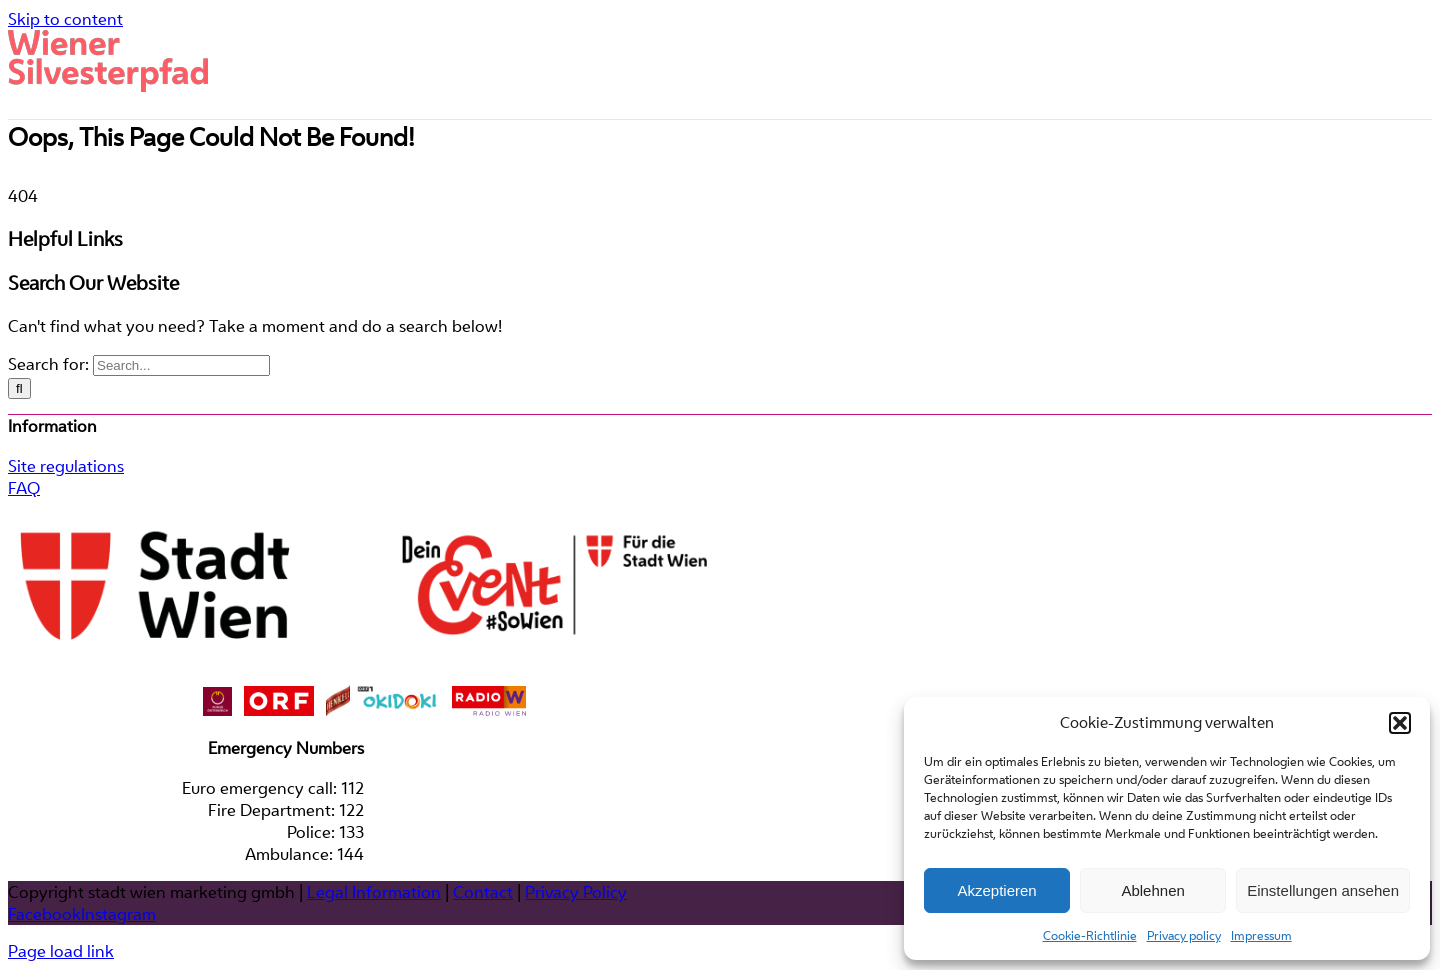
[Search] (19, 523)
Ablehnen (1152, 890)
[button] (1400, 723)
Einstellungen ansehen (1323, 890)
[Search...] (181, 500)
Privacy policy (1184, 935)
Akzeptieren (996, 890)
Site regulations (66, 601)
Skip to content (65, 19)
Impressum (1261, 935)
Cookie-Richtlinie (1090, 935)
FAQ (24, 623)
